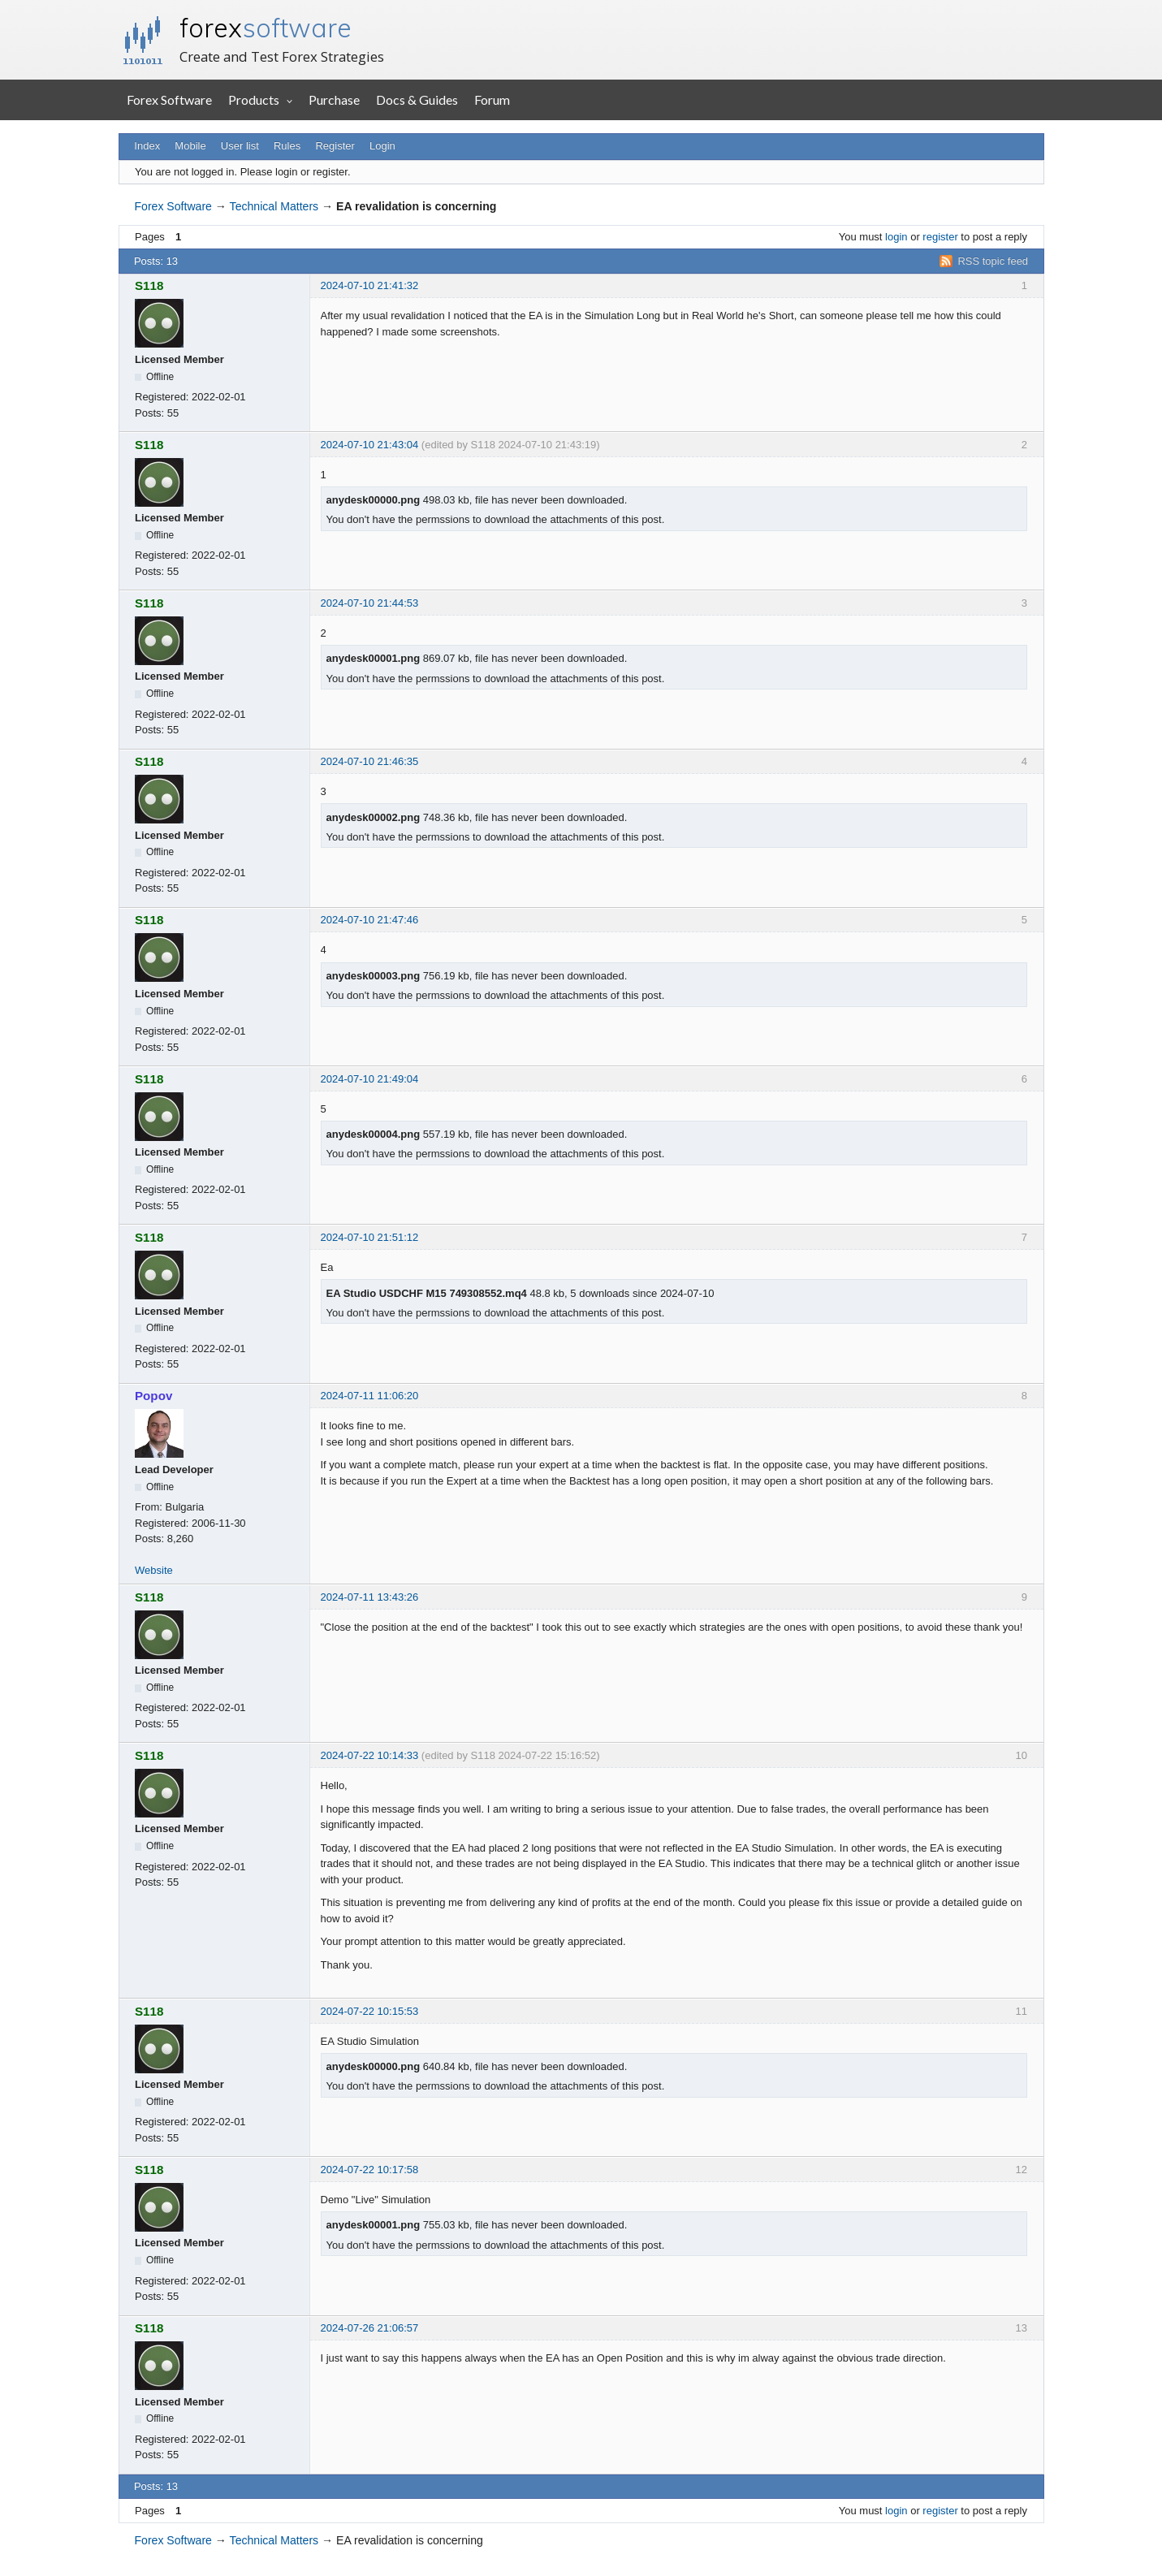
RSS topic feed (992, 261)
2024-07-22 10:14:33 (370, 1755)
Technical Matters (274, 206)
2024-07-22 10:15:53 (370, 2011)
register (939, 237)
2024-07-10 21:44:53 (370, 603)
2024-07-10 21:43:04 (370, 445)
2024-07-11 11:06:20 (370, 1396)
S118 (149, 285)
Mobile (190, 146)
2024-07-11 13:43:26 (370, 1597)
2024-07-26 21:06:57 (370, 2328)
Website (154, 1570)
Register (334, 146)
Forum (492, 99)
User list (240, 146)
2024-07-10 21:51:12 (370, 1237)
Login (382, 146)
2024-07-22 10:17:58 (370, 2169)
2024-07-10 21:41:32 (370, 285)
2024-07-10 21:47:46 (370, 920)
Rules (287, 146)
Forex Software (169, 99)
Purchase (334, 99)
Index (147, 146)
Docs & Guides (417, 99)
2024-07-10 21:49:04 (370, 1079)
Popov (153, 1396)
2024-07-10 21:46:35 (370, 761)
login (896, 237)
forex (265, 27)
